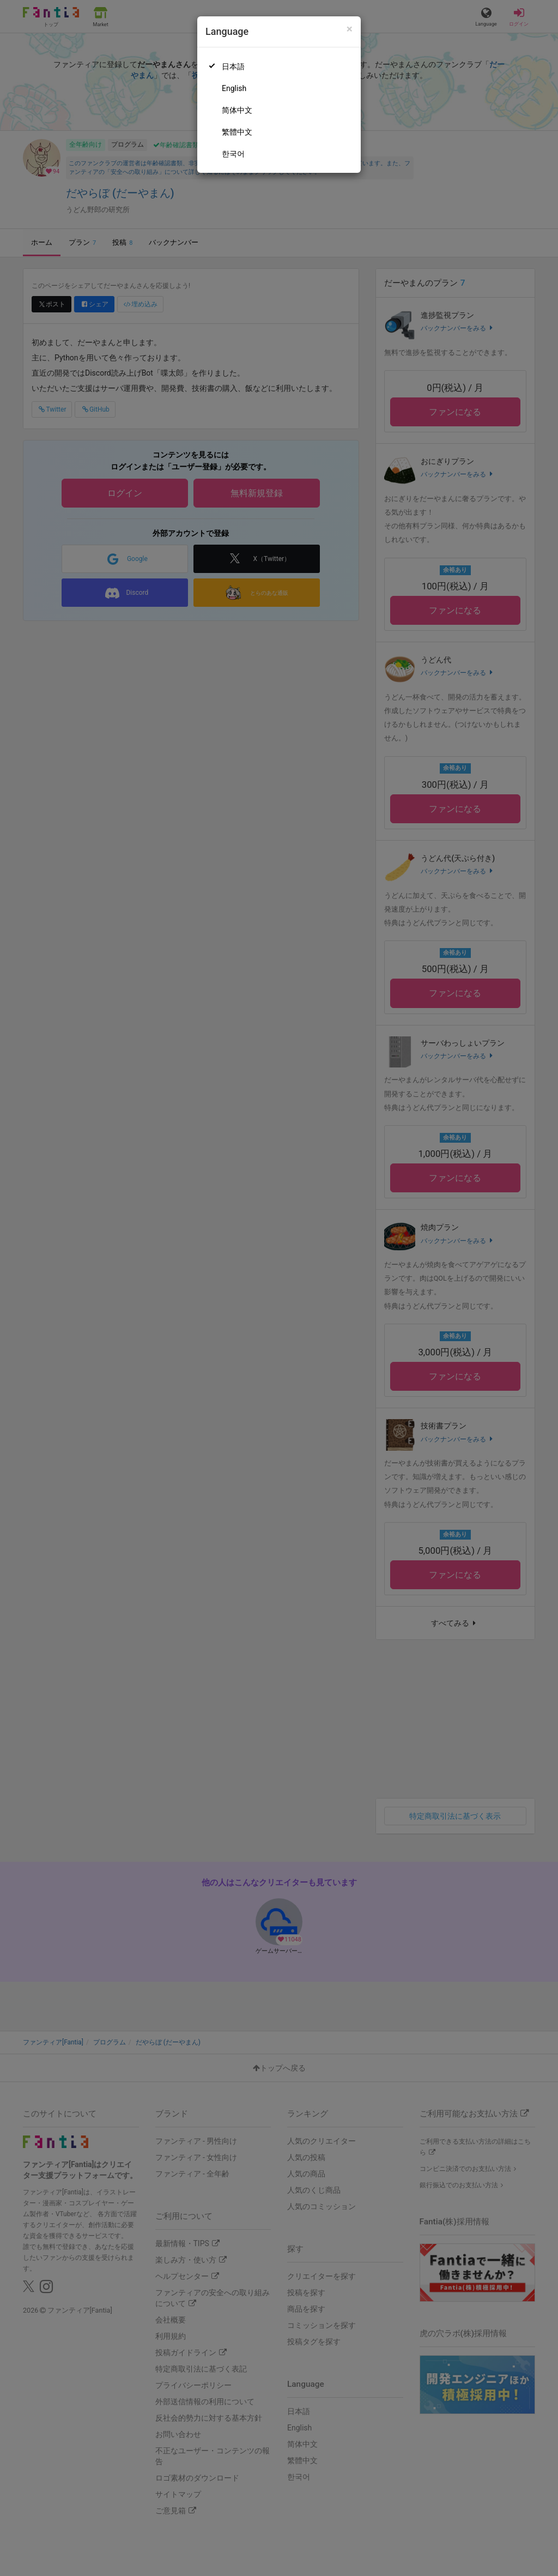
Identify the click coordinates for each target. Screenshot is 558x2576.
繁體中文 (237, 132)
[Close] (350, 29)
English (234, 88)
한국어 (233, 153)
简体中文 (237, 110)
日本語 (233, 66)
